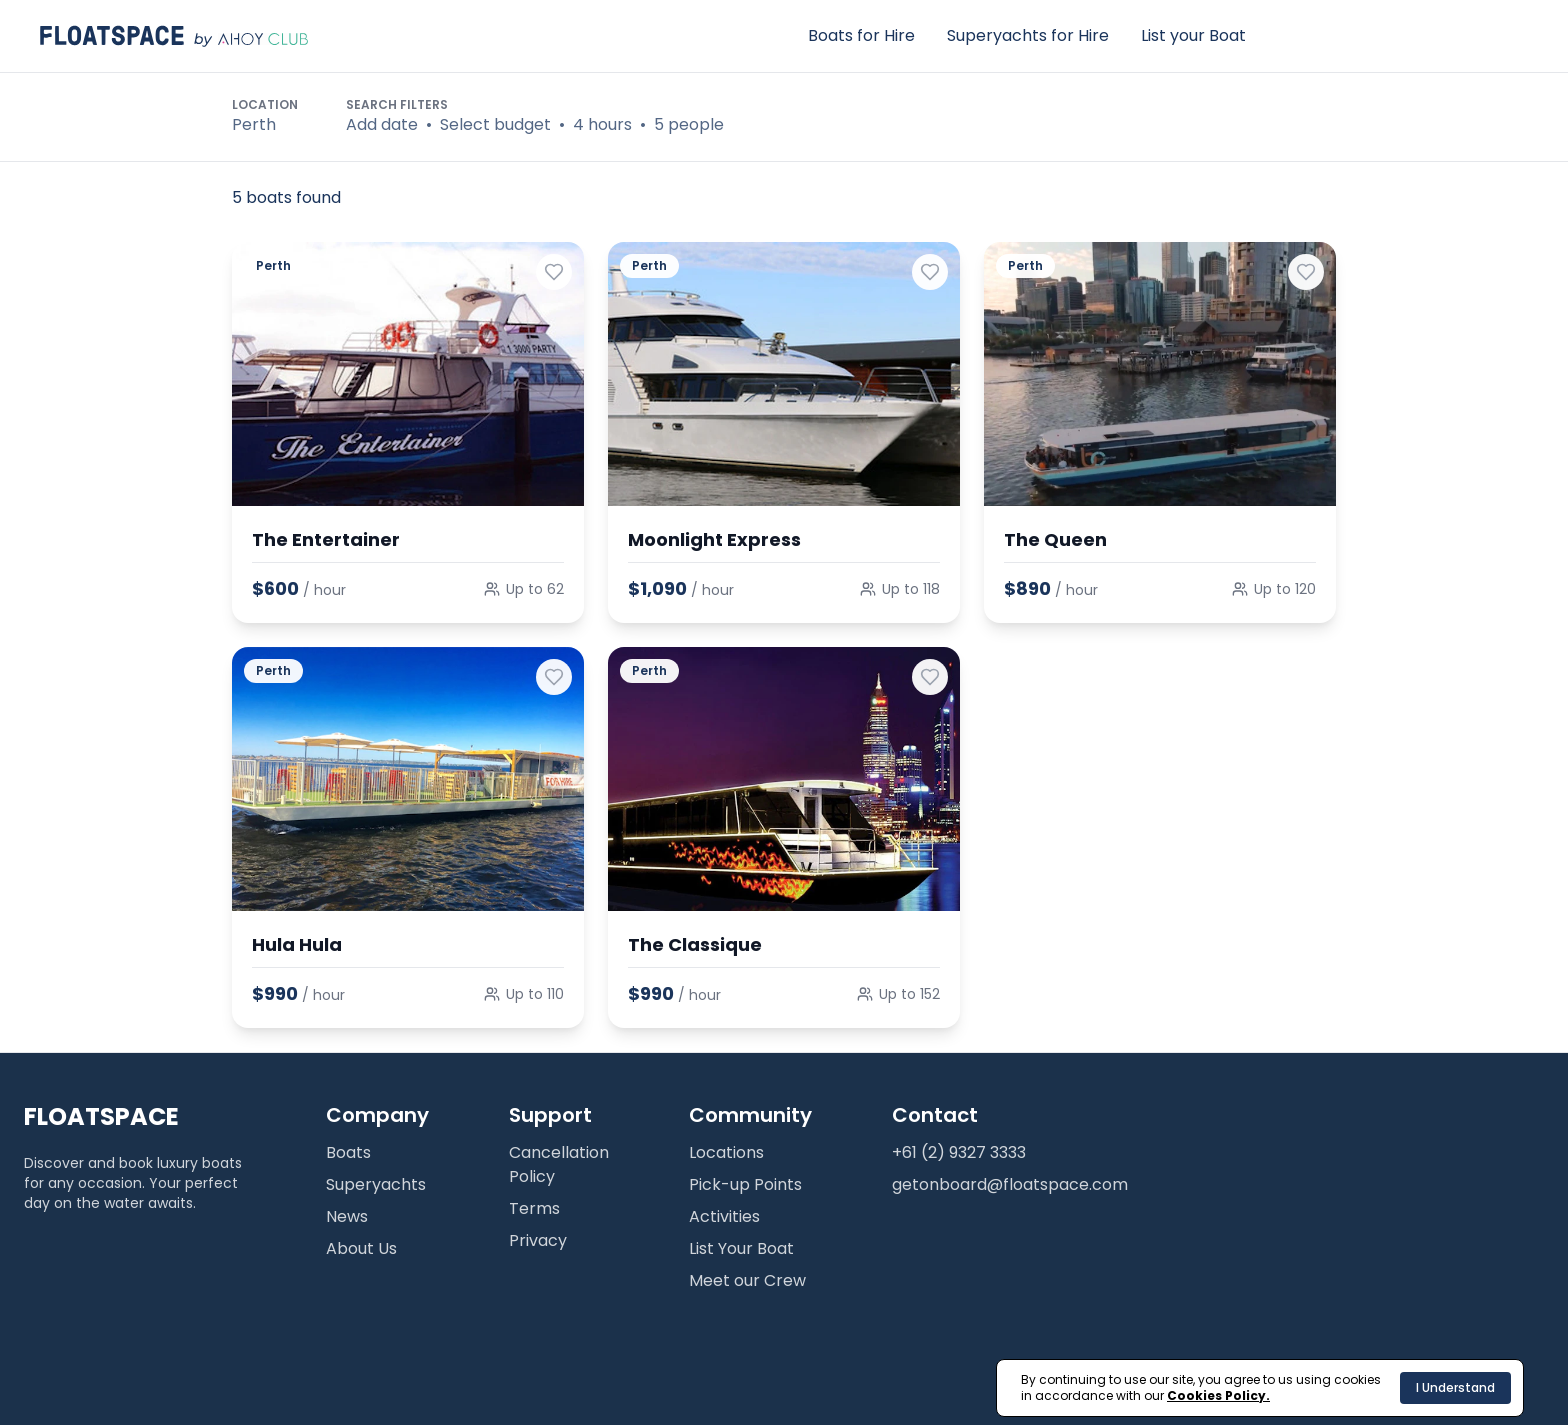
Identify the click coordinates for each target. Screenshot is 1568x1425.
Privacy (538, 1240)
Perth (254, 124)
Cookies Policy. (1218, 1395)
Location (265, 105)
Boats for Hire (861, 35)
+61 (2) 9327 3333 (959, 1152)
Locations (726, 1152)
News (347, 1216)
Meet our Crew (747, 1280)
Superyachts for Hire (1028, 35)
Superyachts (376, 1184)
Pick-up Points (745, 1184)
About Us (361, 1248)
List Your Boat (741, 1248)
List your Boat (1193, 35)
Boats (348, 1152)
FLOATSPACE (101, 1117)
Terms (534, 1208)
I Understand (1455, 1387)
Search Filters (397, 105)
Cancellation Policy (559, 1164)
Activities (724, 1216)
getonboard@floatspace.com (1010, 1184)
